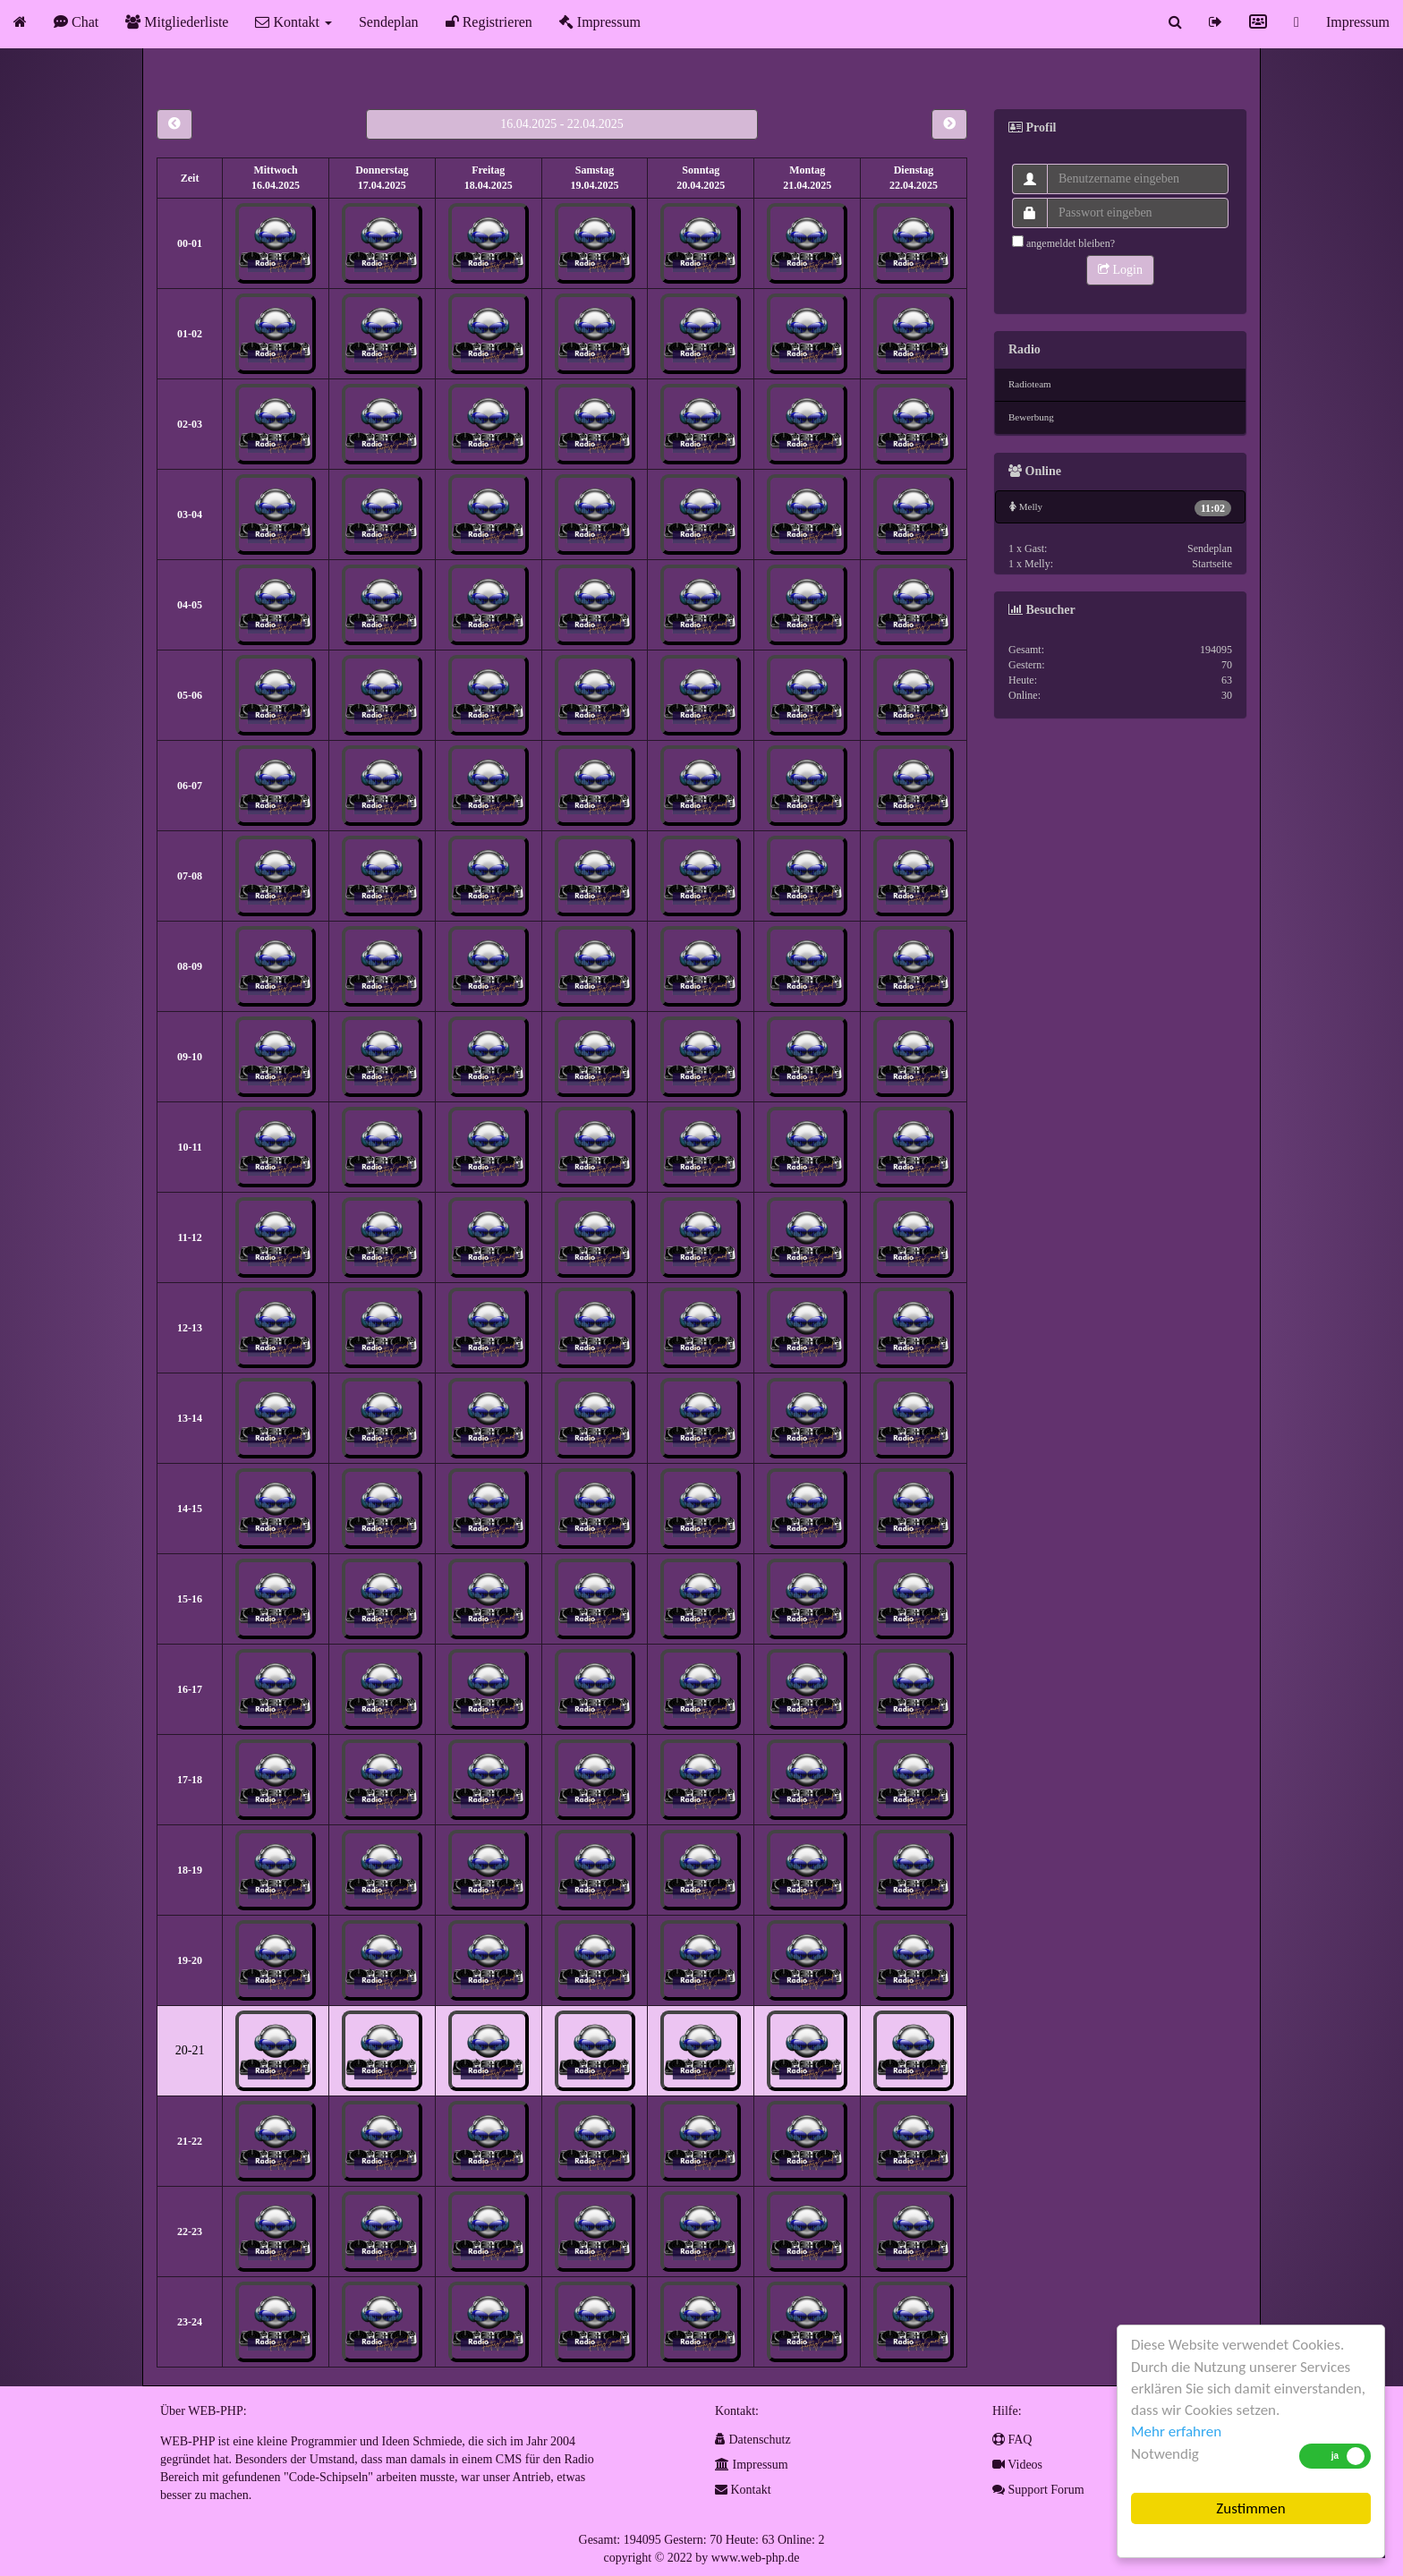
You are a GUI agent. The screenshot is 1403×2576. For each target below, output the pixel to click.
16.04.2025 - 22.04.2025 (562, 124)
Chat (76, 22)
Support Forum (1038, 2489)
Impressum (600, 22)
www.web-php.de (755, 2557)
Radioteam (1029, 383)
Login (1120, 269)
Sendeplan (389, 22)
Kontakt (293, 22)
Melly (1120, 508)
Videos (1017, 2464)
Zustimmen (1250, 2508)
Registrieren (489, 22)
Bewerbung (1031, 417)
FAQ (1012, 2439)
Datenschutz (753, 2439)
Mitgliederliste (176, 22)
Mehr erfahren (1176, 2431)
